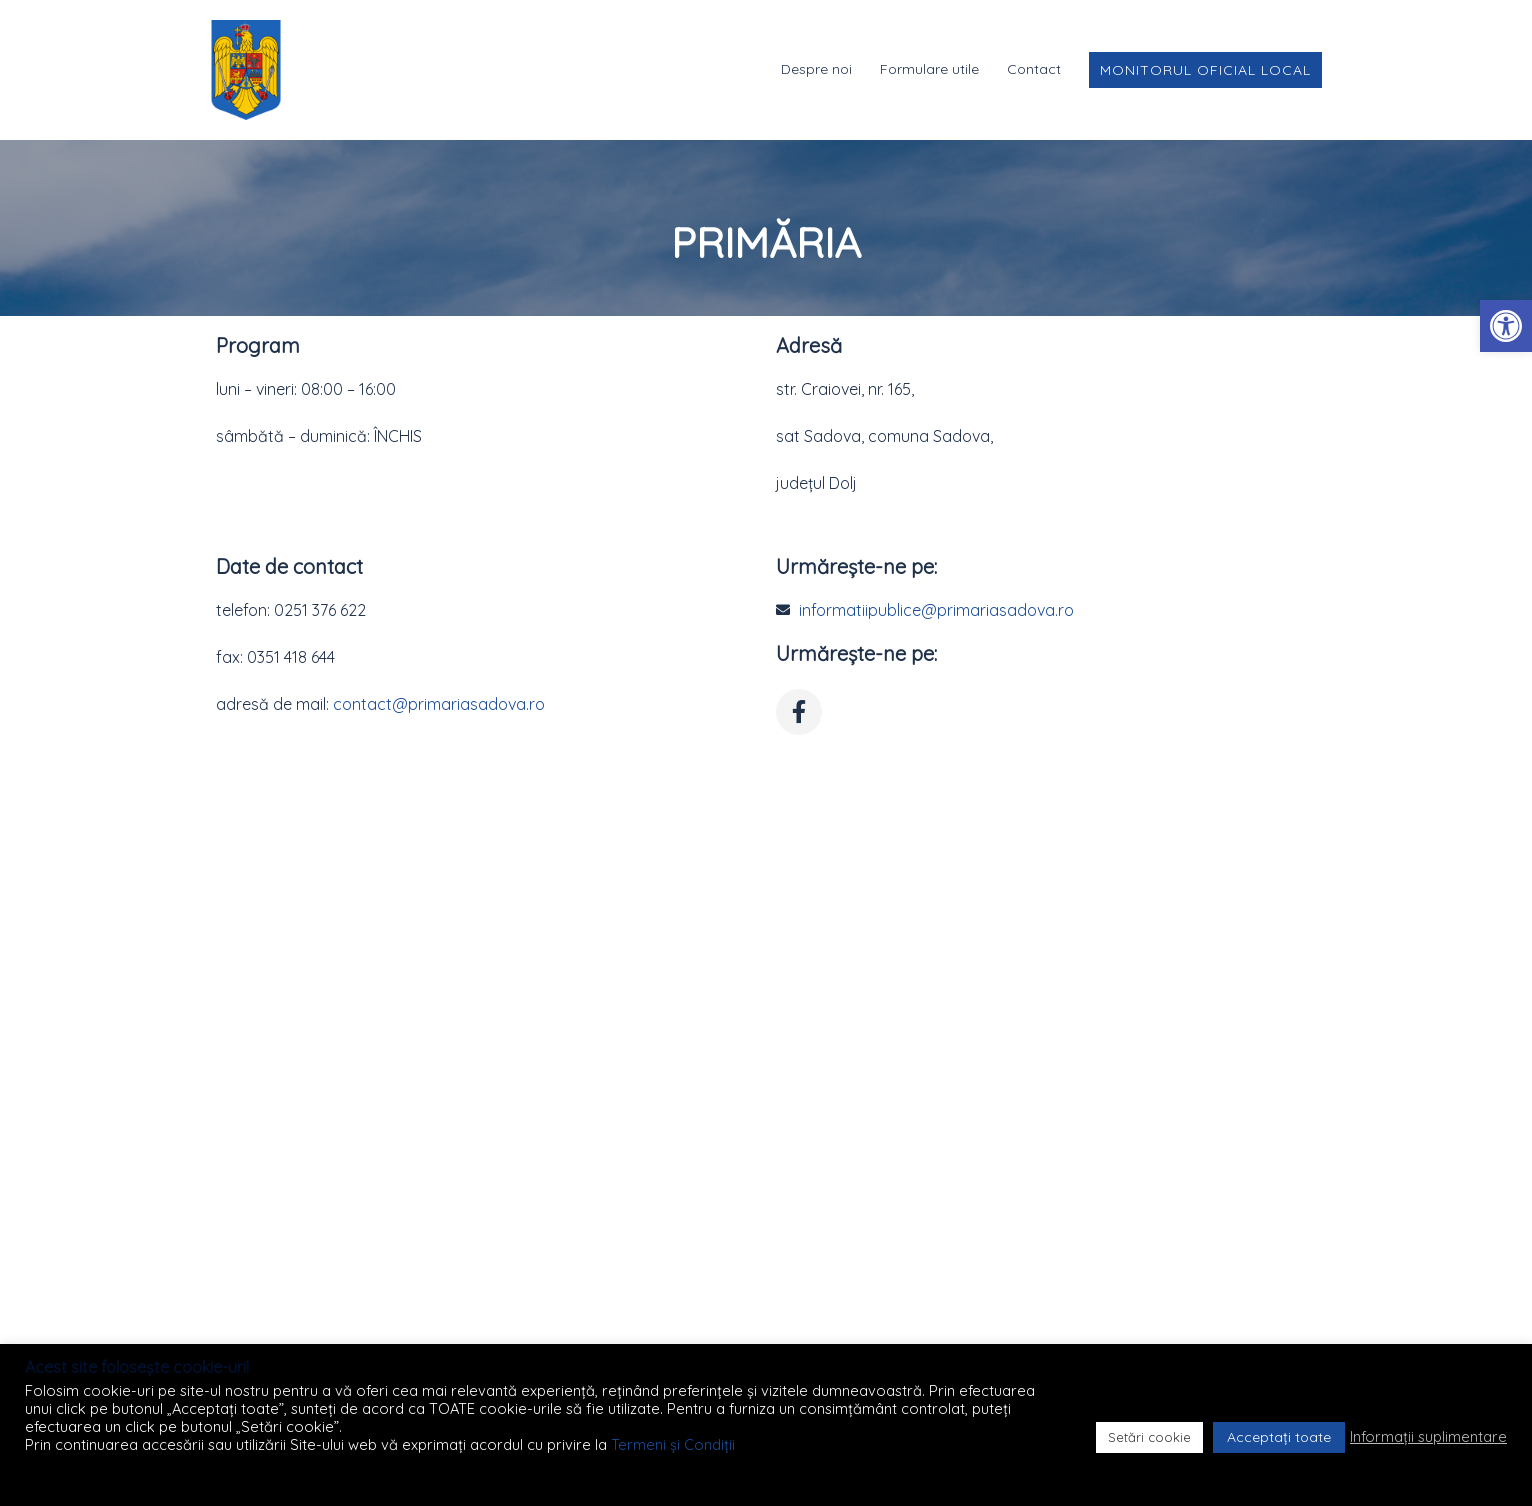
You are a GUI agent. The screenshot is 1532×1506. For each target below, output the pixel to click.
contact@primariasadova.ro (439, 704)
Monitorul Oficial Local (1205, 70)
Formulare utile (929, 69)
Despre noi (816, 69)
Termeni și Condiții (673, 1444)
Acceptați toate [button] (1279, 1437)
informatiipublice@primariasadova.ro (936, 610)
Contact (1034, 69)
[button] (1506, 326)
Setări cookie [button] (1149, 1437)
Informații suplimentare (1428, 1437)
